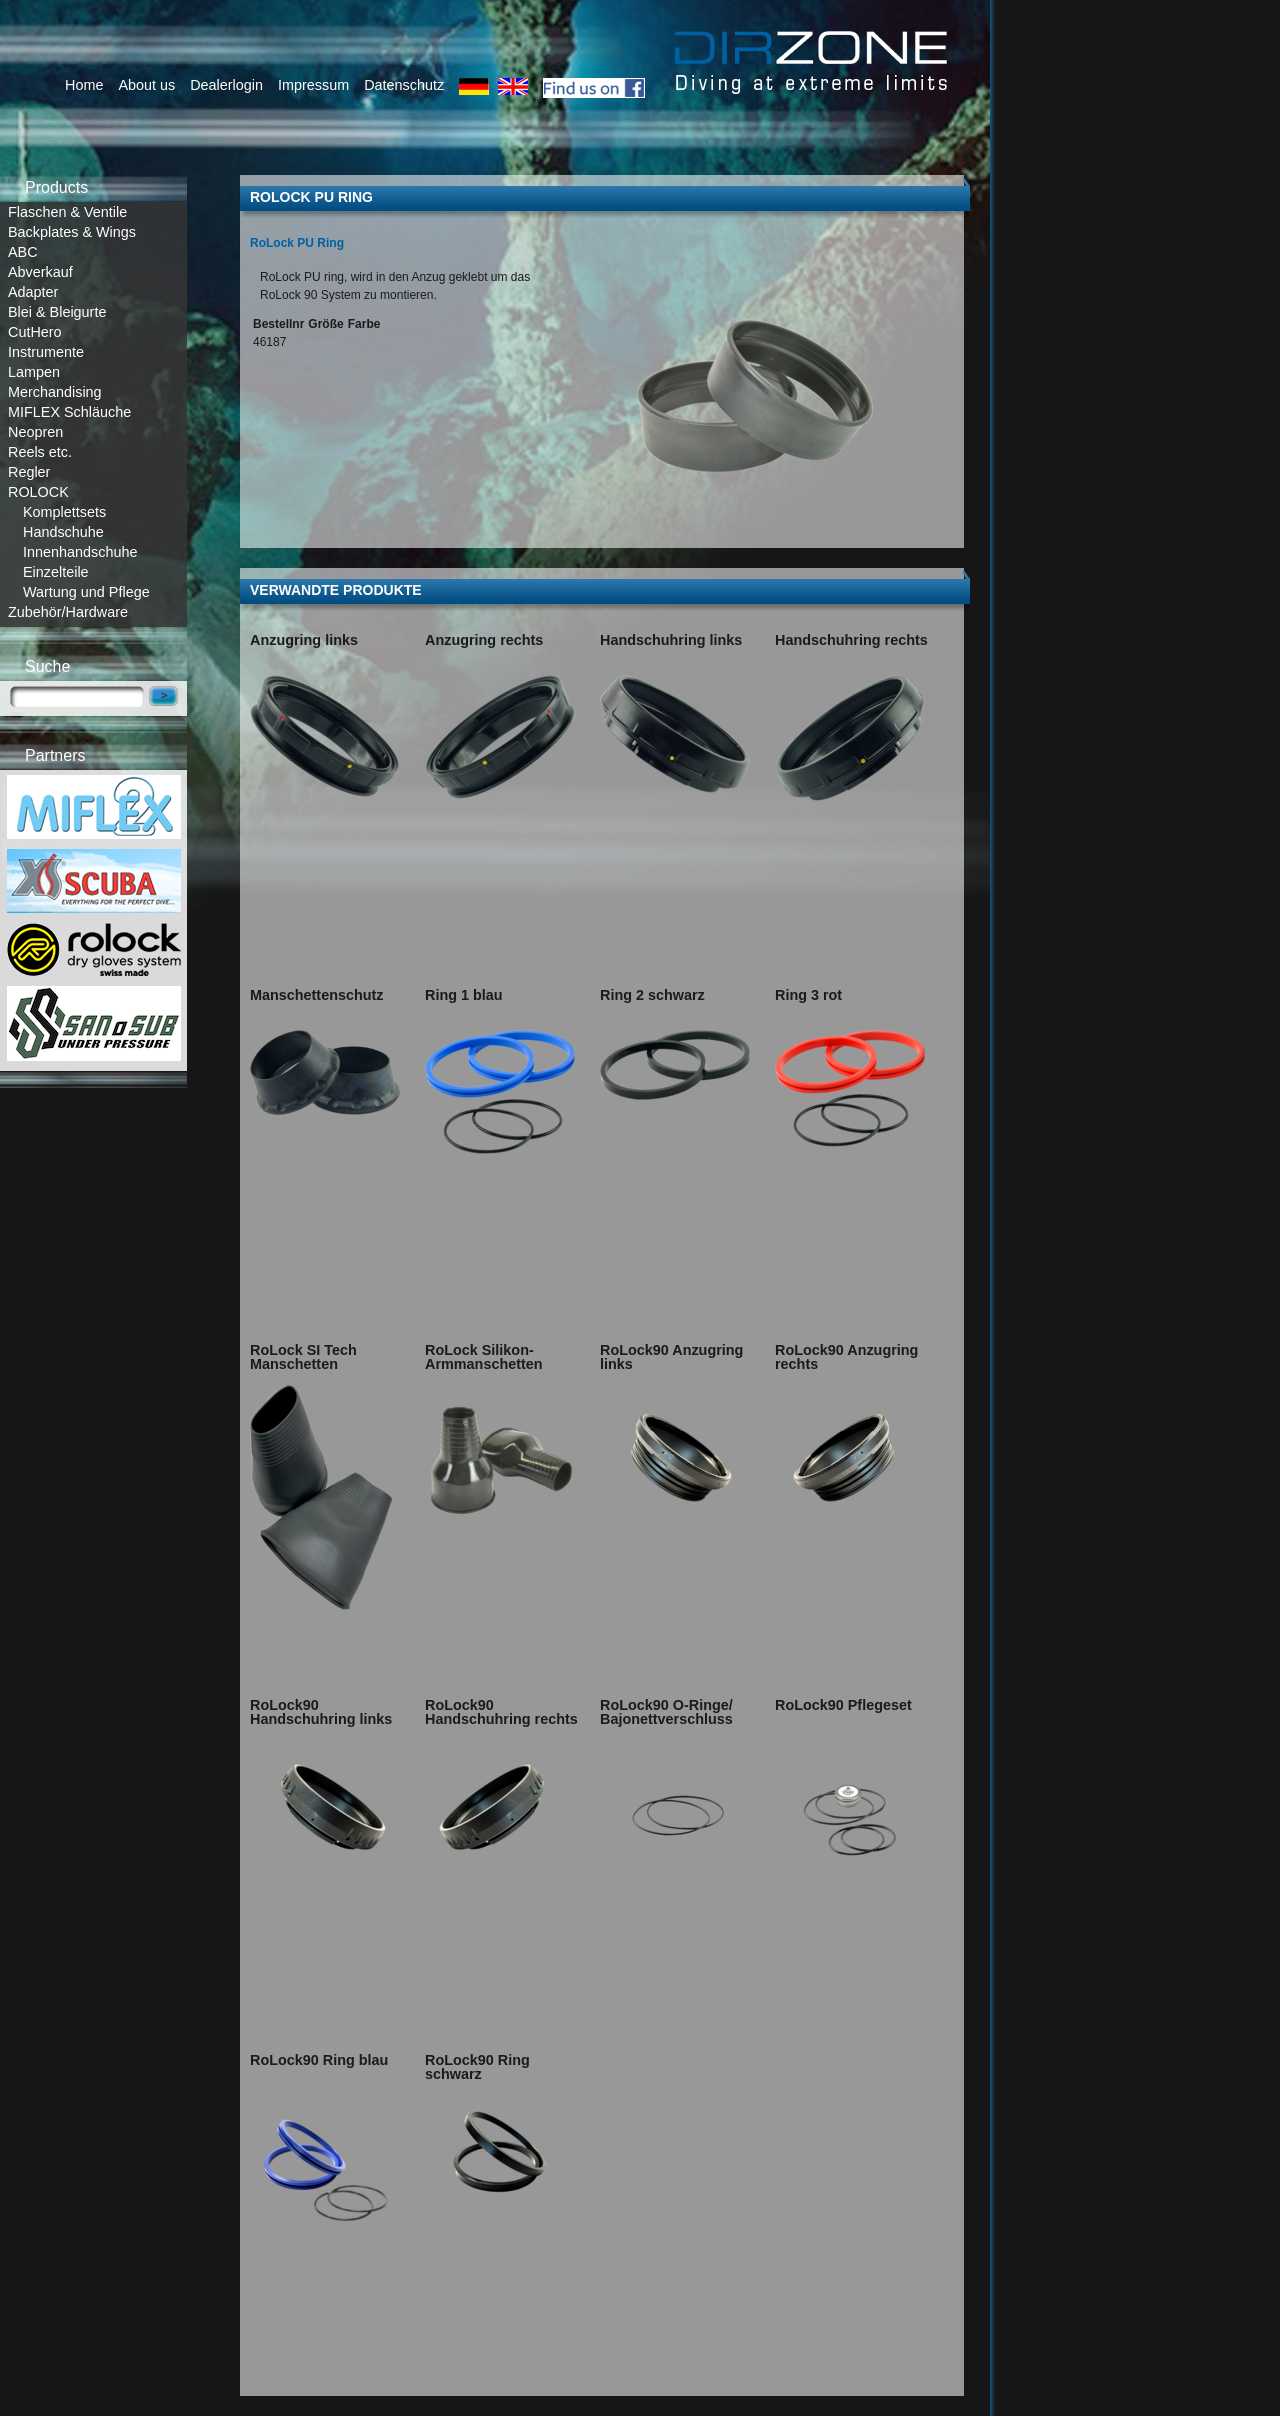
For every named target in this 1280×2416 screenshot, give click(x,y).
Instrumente (46, 352)
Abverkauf (40, 272)
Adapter (33, 292)
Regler (29, 472)
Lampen (34, 372)
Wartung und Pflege (86, 592)
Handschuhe (63, 532)
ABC (23, 252)
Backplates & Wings (72, 232)
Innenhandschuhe (80, 552)
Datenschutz (404, 85)
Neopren (35, 432)
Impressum (313, 85)
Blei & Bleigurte (57, 312)
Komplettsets (64, 512)
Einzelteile (56, 572)
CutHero (35, 332)
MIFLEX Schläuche (69, 412)
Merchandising (55, 392)
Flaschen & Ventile (67, 212)
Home (84, 85)
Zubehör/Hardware (68, 612)
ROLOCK (38, 492)
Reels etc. (40, 452)
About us (146, 85)
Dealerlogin (226, 85)
